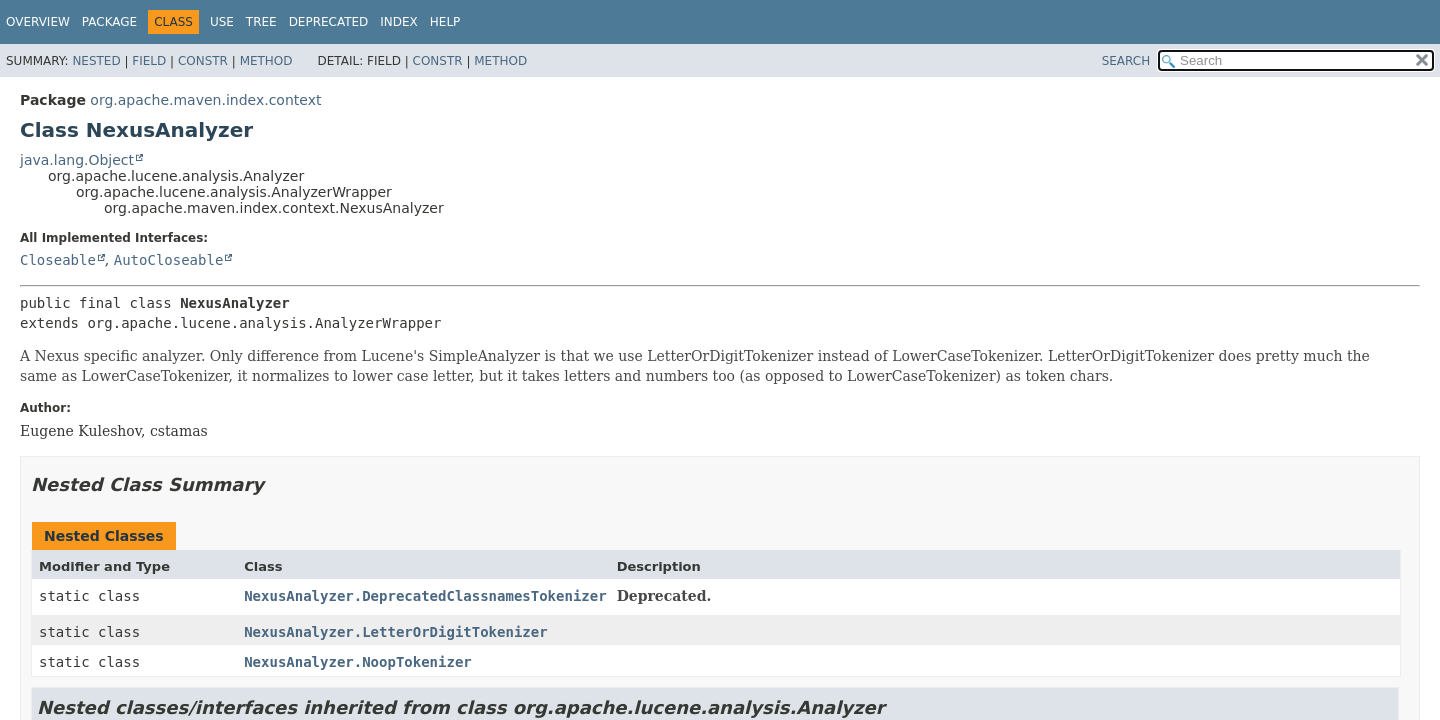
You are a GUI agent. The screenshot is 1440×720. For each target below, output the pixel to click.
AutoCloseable (169, 260)
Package (109, 22)
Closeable (58, 260)
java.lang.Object (77, 160)
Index (399, 22)
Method (266, 61)
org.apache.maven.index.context (205, 100)
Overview (38, 22)
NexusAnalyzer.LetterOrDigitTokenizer (395, 632)
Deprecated (329, 22)
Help (445, 22)
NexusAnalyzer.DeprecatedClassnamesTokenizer (425, 596)
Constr (203, 61)
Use (222, 22)
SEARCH (1126, 61)
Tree (261, 22)
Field (149, 61)
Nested (96, 61)
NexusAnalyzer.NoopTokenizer (358, 662)
